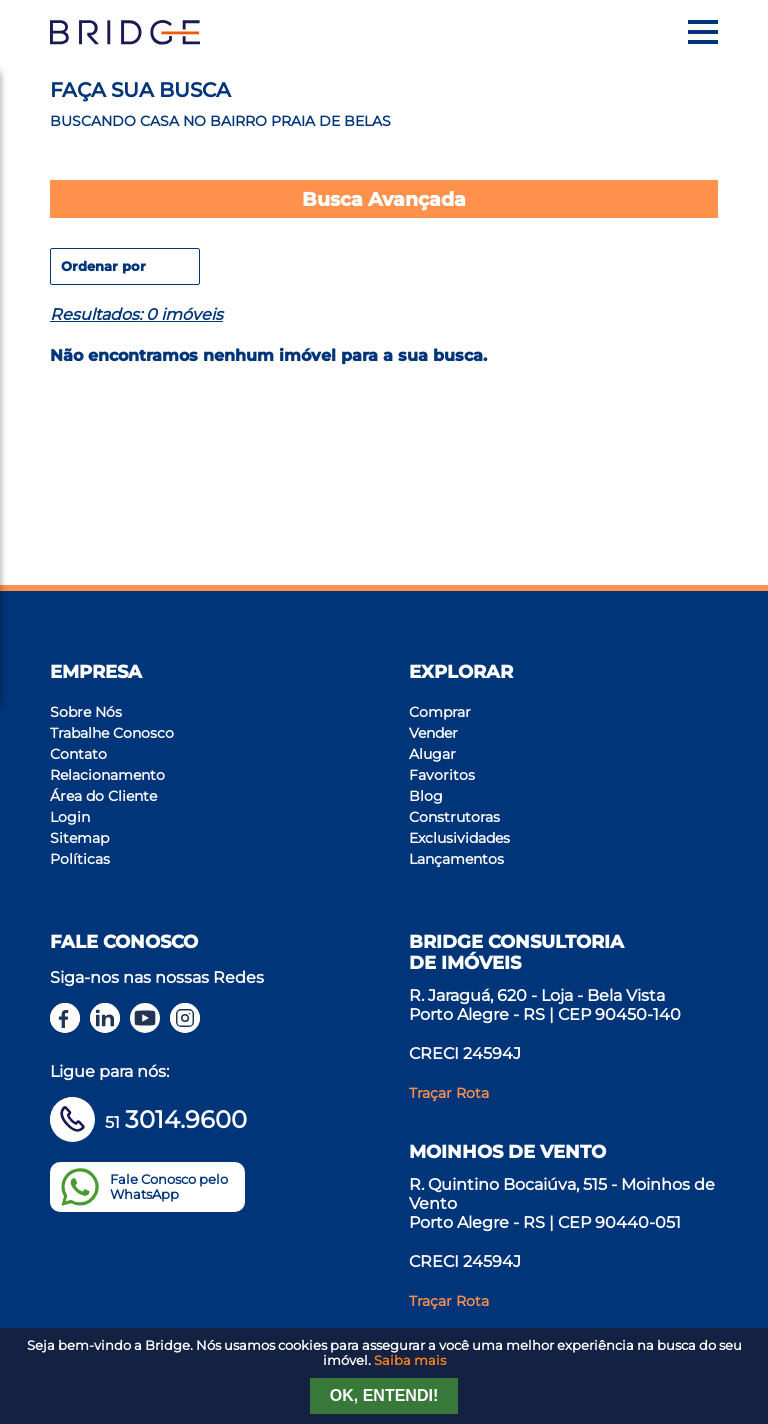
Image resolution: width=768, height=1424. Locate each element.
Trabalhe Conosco (112, 733)
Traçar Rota (449, 1093)
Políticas (80, 859)
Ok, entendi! (384, 1395)
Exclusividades (459, 838)
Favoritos (442, 775)
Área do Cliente (103, 796)
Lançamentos (456, 859)
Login (70, 817)
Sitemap (79, 838)
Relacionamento (107, 775)
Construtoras (454, 817)
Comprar (440, 712)
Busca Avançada (384, 199)
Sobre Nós (86, 712)
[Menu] (703, 32)
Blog (426, 796)
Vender (433, 733)
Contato (78, 754)
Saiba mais (410, 1360)
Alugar (432, 754)
